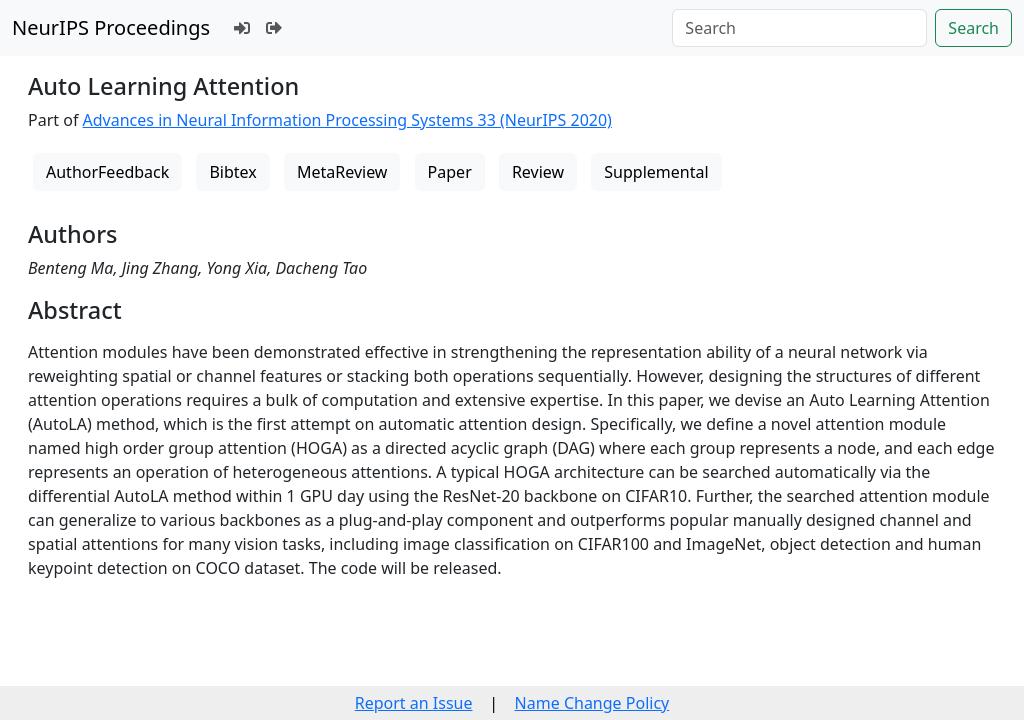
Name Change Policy (592, 703)
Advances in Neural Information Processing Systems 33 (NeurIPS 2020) (347, 120)
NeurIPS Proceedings (111, 27)
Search (973, 28)
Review (538, 172)
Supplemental (656, 172)
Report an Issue (414, 703)
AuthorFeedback (107, 172)
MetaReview (342, 172)
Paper (450, 172)
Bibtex (232, 172)
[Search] (799, 28)
